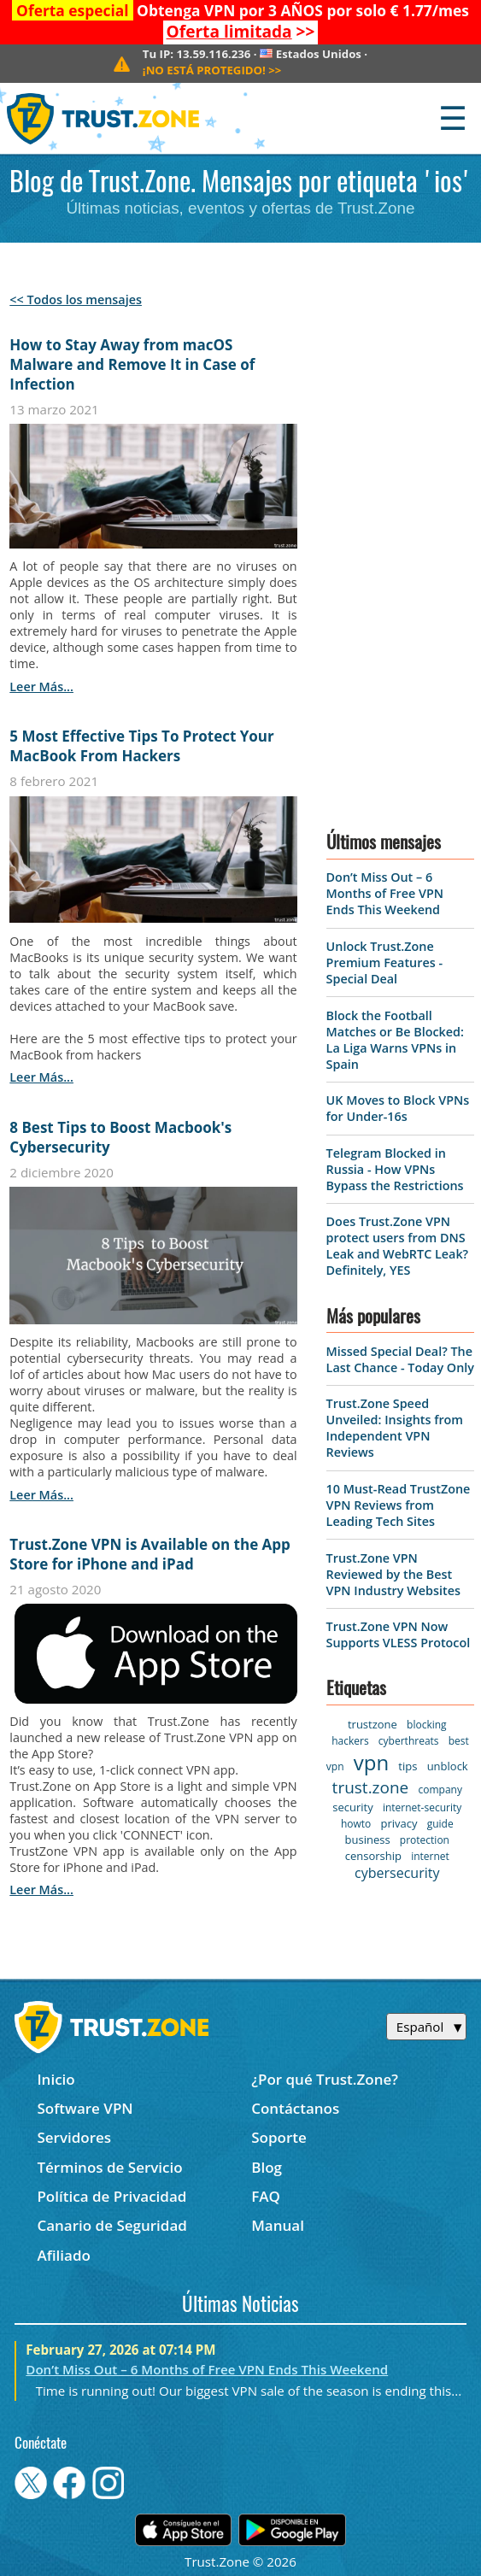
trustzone (372, 1724)
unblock (447, 1766)
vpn (371, 1762)
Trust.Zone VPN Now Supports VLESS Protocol (398, 1634)
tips (407, 1766)
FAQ (265, 2196)
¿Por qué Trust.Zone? (324, 2079)
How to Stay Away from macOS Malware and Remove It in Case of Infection (132, 364)
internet (430, 1856)
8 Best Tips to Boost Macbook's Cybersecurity (120, 1137)
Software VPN (84, 2108)
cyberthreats (408, 1741)
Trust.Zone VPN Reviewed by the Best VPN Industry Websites (393, 1574)
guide (440, 1823)
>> (241, 32)
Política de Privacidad (111, 2196)
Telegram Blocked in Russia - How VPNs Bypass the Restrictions (395, 1169)
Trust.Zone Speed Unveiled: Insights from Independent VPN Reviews (394, 1427)
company (439, 1789)
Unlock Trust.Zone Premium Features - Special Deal (384, 962)
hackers (349, 1741)
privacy (398, 1823)
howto (356, 1823)
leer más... (41, 686)
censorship (373, 1855)
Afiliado (63, 2255)
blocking (427, 1724)
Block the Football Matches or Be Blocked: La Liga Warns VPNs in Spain (395, 1039)
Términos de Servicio (109, 2167)
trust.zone (370, 1787)
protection (424, 1840)
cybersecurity (397, 1872)
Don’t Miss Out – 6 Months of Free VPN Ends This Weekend (384, 893)
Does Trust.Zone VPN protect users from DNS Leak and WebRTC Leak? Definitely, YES (397, 1245)
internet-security (422, 1807)
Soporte (279, 2137)
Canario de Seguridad (111, 2225)
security (352, 1807)
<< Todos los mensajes (75, 299)
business (367, 1839)
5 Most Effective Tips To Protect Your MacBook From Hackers (141, 746)
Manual (277, 2225)
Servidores (74, 2137)
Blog (266, 2167)
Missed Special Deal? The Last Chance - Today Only (400, 1359)
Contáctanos (295, 2108)
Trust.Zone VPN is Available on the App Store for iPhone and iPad (149, 1554)
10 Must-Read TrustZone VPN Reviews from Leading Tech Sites (398, 1505)
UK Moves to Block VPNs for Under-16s (398, 1108)
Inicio (55, 2079)
